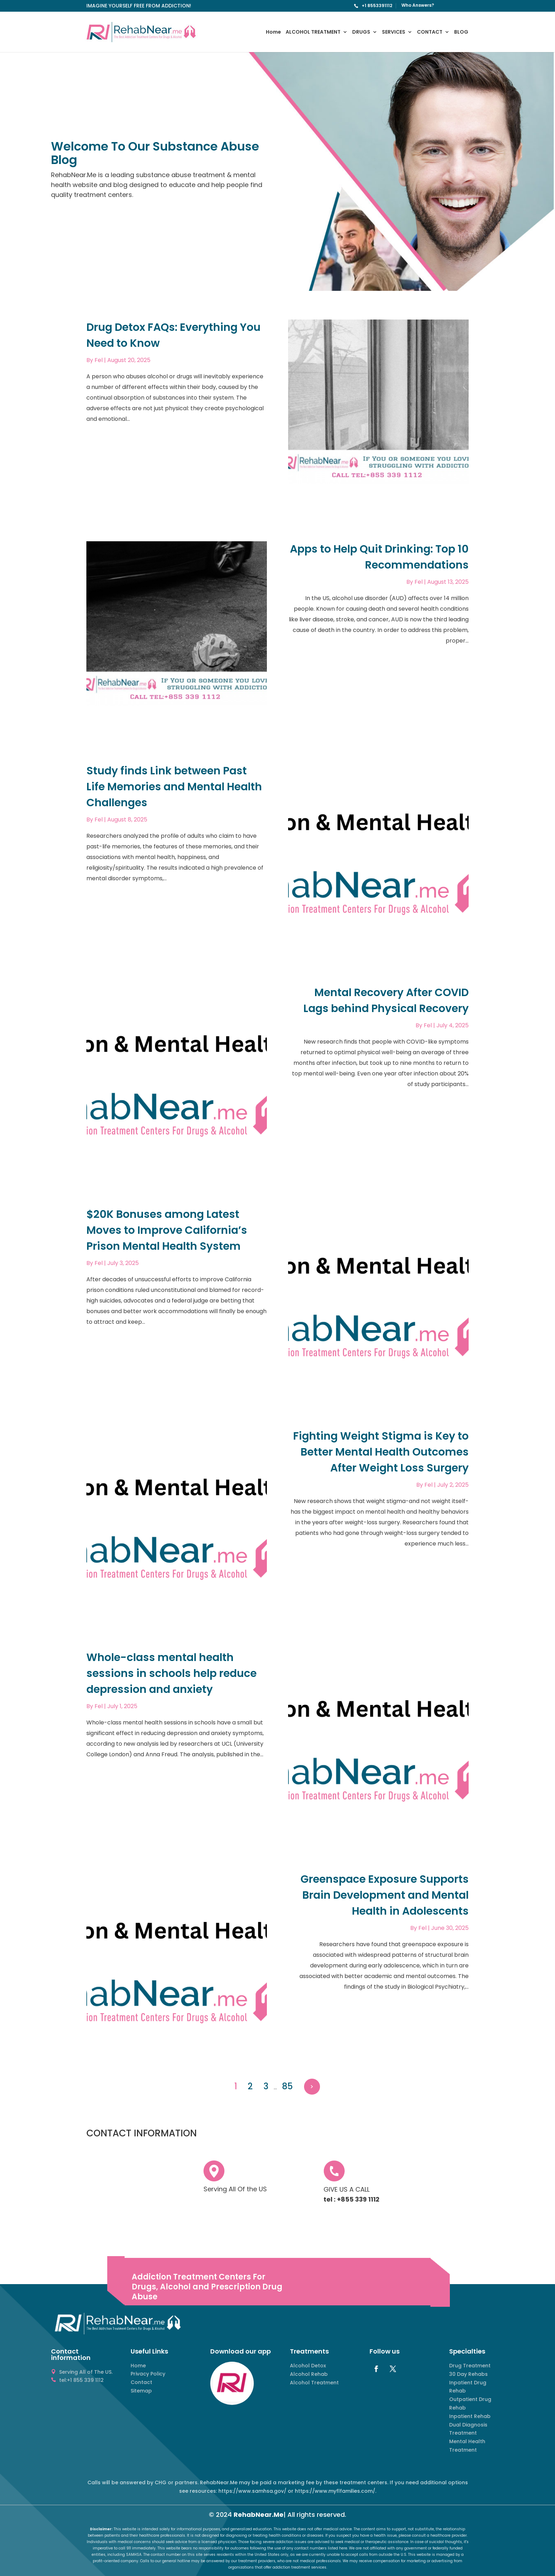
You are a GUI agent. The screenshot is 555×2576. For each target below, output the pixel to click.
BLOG (461, 32)
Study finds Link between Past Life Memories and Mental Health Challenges (174, 786)
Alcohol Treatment (314, 2382)
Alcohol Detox (308, 2365)
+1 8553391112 (377, 5)
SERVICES (393, 32)
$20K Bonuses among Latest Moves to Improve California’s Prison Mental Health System (166, 1230)
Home (273, 32)
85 (287, 2086)
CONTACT (429, 32)
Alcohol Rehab (309, 2374)
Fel (99, 360)
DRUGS (361, 32)
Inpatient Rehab (470, 2416)
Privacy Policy (148, 2373)
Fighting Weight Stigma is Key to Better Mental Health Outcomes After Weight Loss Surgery (381, 1452)
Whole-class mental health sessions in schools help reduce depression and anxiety (171, 1673)
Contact (141, 2382)
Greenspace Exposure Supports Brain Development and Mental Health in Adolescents (385, 1895)
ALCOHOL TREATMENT (313, 32)
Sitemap (141, 2390)
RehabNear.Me (259, 2514)
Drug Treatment (470, 2365)
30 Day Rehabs (468, 2374)
